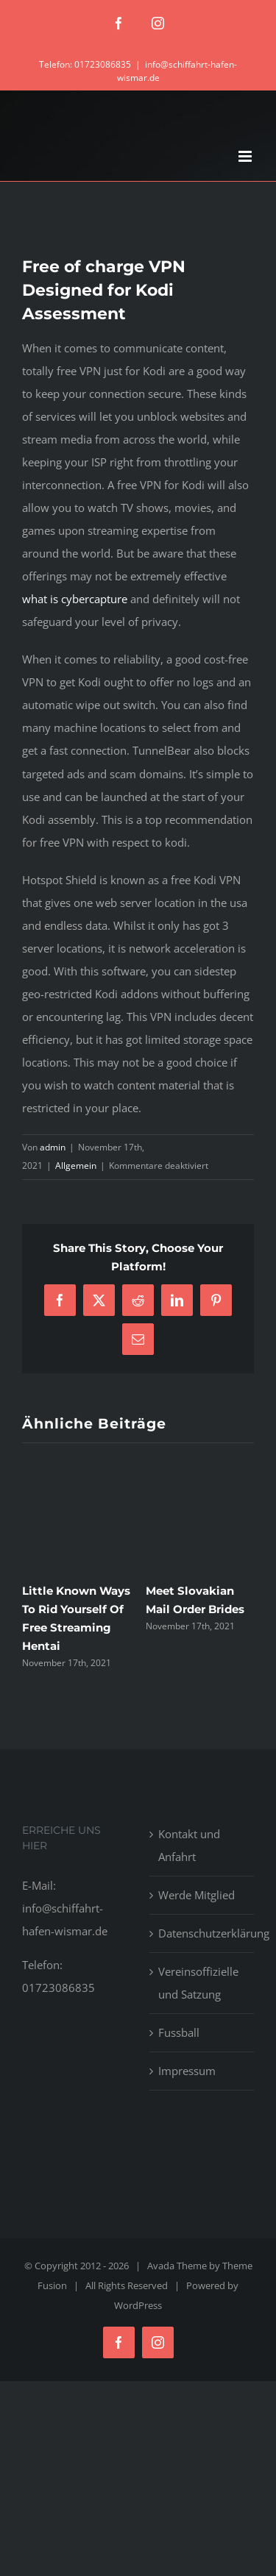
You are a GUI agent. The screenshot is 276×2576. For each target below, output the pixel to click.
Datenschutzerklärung (202, 1933)
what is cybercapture (74, 598)
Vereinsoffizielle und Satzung (198, 1983)
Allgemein (75, 1165)
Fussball (178, 2032)
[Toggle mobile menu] (246, 156)
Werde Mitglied (196, 1894)
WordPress (138, 2305)
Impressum (187, 2070)
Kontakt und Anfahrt (189, 1845)
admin (53, 1147)
